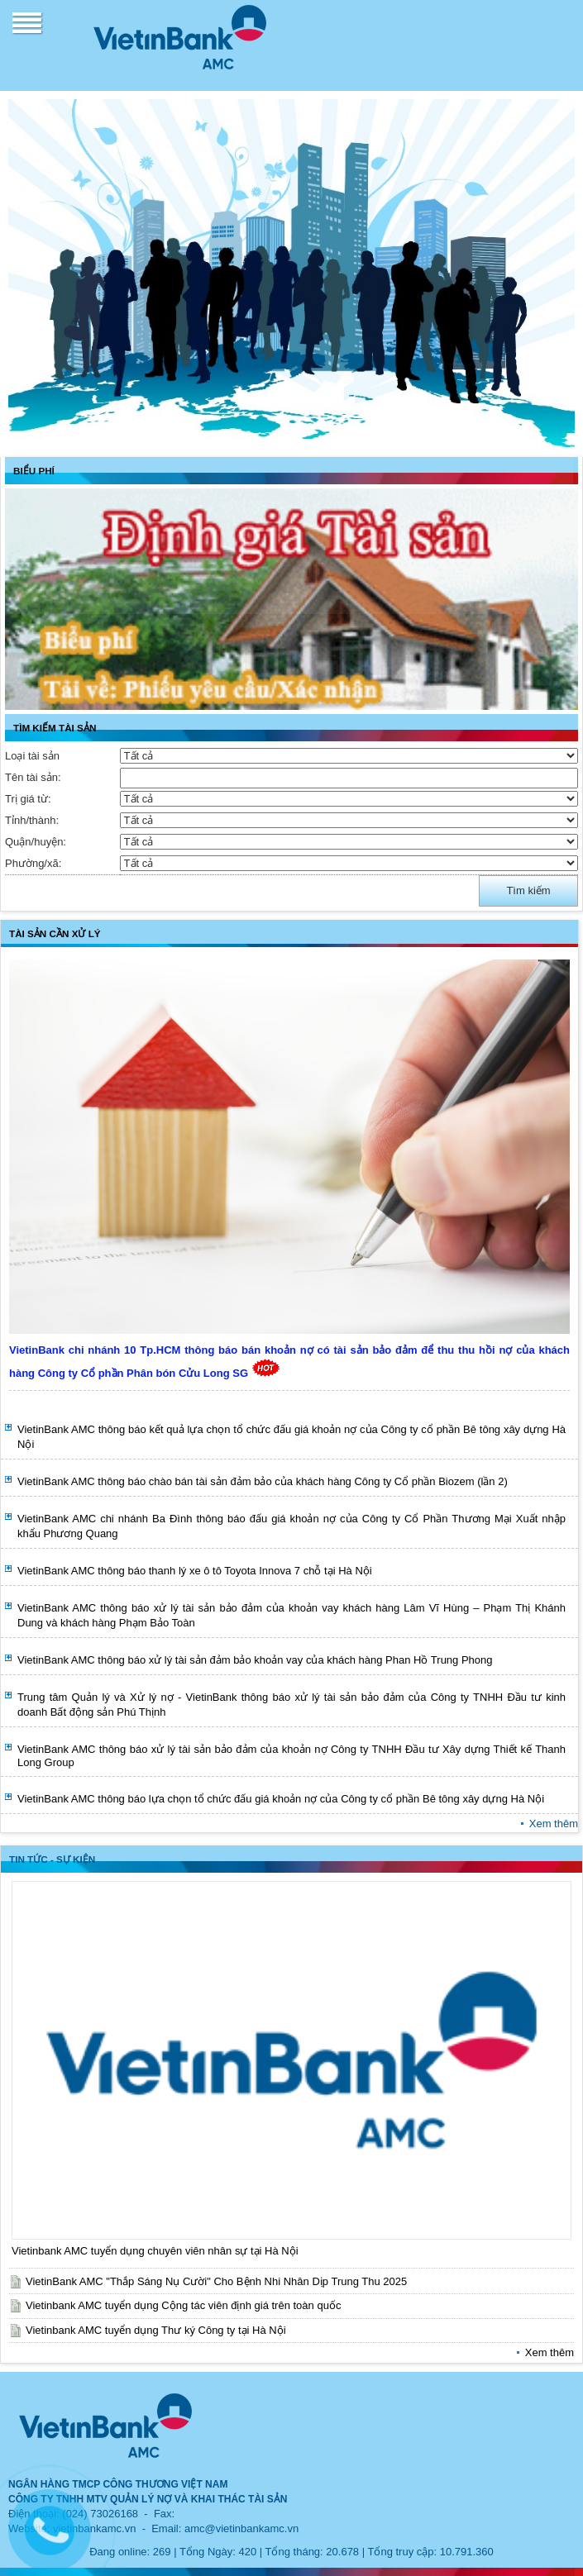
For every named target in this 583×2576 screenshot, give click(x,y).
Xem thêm (553, 1823)
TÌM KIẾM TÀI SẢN (54, 727)
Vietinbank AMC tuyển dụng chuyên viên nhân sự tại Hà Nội (155, 2251)
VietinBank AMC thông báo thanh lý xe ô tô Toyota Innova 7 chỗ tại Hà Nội (194, 1570)
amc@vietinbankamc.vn (241, 2528)
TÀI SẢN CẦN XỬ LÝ (55, 933)
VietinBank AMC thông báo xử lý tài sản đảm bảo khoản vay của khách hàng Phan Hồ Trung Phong (255, 1660)
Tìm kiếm (528, 890)
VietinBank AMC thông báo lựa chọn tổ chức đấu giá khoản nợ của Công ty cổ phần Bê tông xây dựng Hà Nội (280, 1799)
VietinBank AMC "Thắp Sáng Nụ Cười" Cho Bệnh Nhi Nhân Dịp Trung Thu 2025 (216, 2281)
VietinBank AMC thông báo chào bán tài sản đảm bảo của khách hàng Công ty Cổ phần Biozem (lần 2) (262, 1481)
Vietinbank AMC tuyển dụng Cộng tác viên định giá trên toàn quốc (183, 2305)
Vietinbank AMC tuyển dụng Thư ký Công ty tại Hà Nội (156, 2330)
